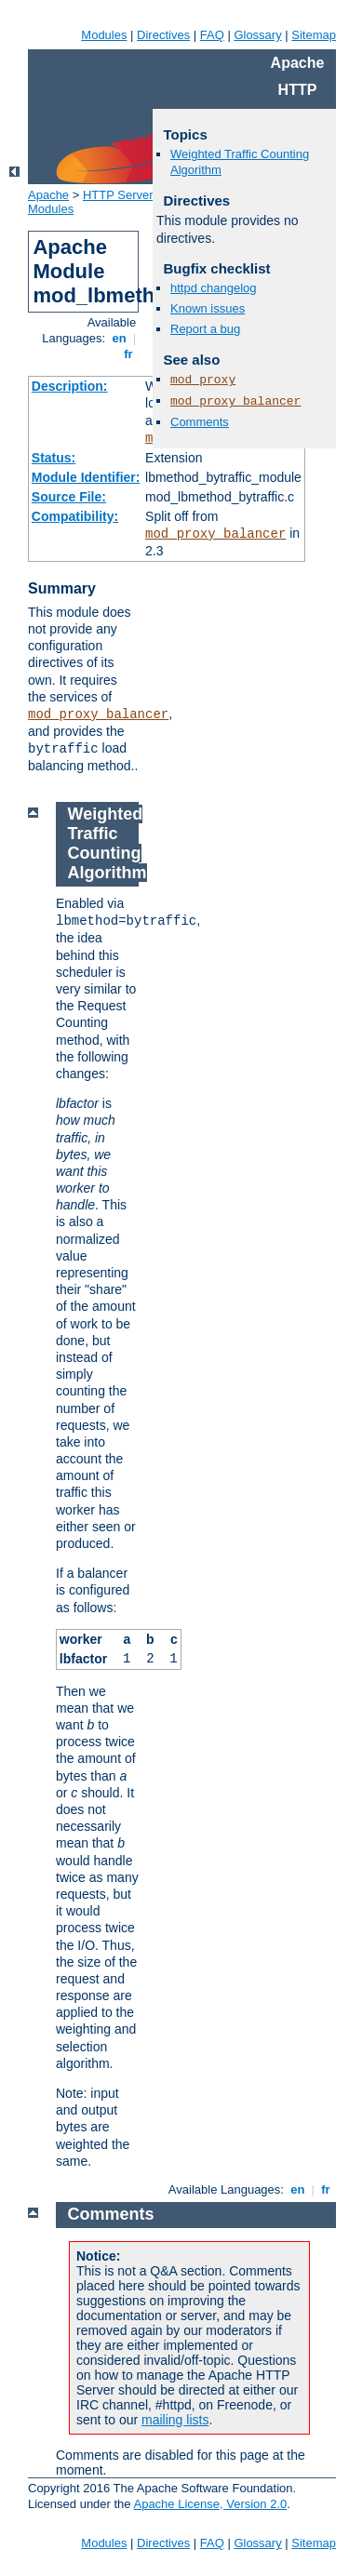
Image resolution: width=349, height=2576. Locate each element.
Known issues (207, 308)
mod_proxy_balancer (215, 534)
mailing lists (174, 2419)
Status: (53, 457)
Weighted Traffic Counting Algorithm (107, 843)
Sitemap (313, 35)
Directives (163, 35)
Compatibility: (75, 516)
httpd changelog (213, 288)
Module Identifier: (86, 477)
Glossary (257, 35)
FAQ (212, 35)
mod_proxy (202, 380)
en (119, 338)
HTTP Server (118, 195)
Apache (48, 195)
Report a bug (205, 329)
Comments (199, 422)
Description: (70, 386)
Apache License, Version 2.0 (210, 2504)
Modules (104, 35)
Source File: (69, 496)
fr (129, 354)
